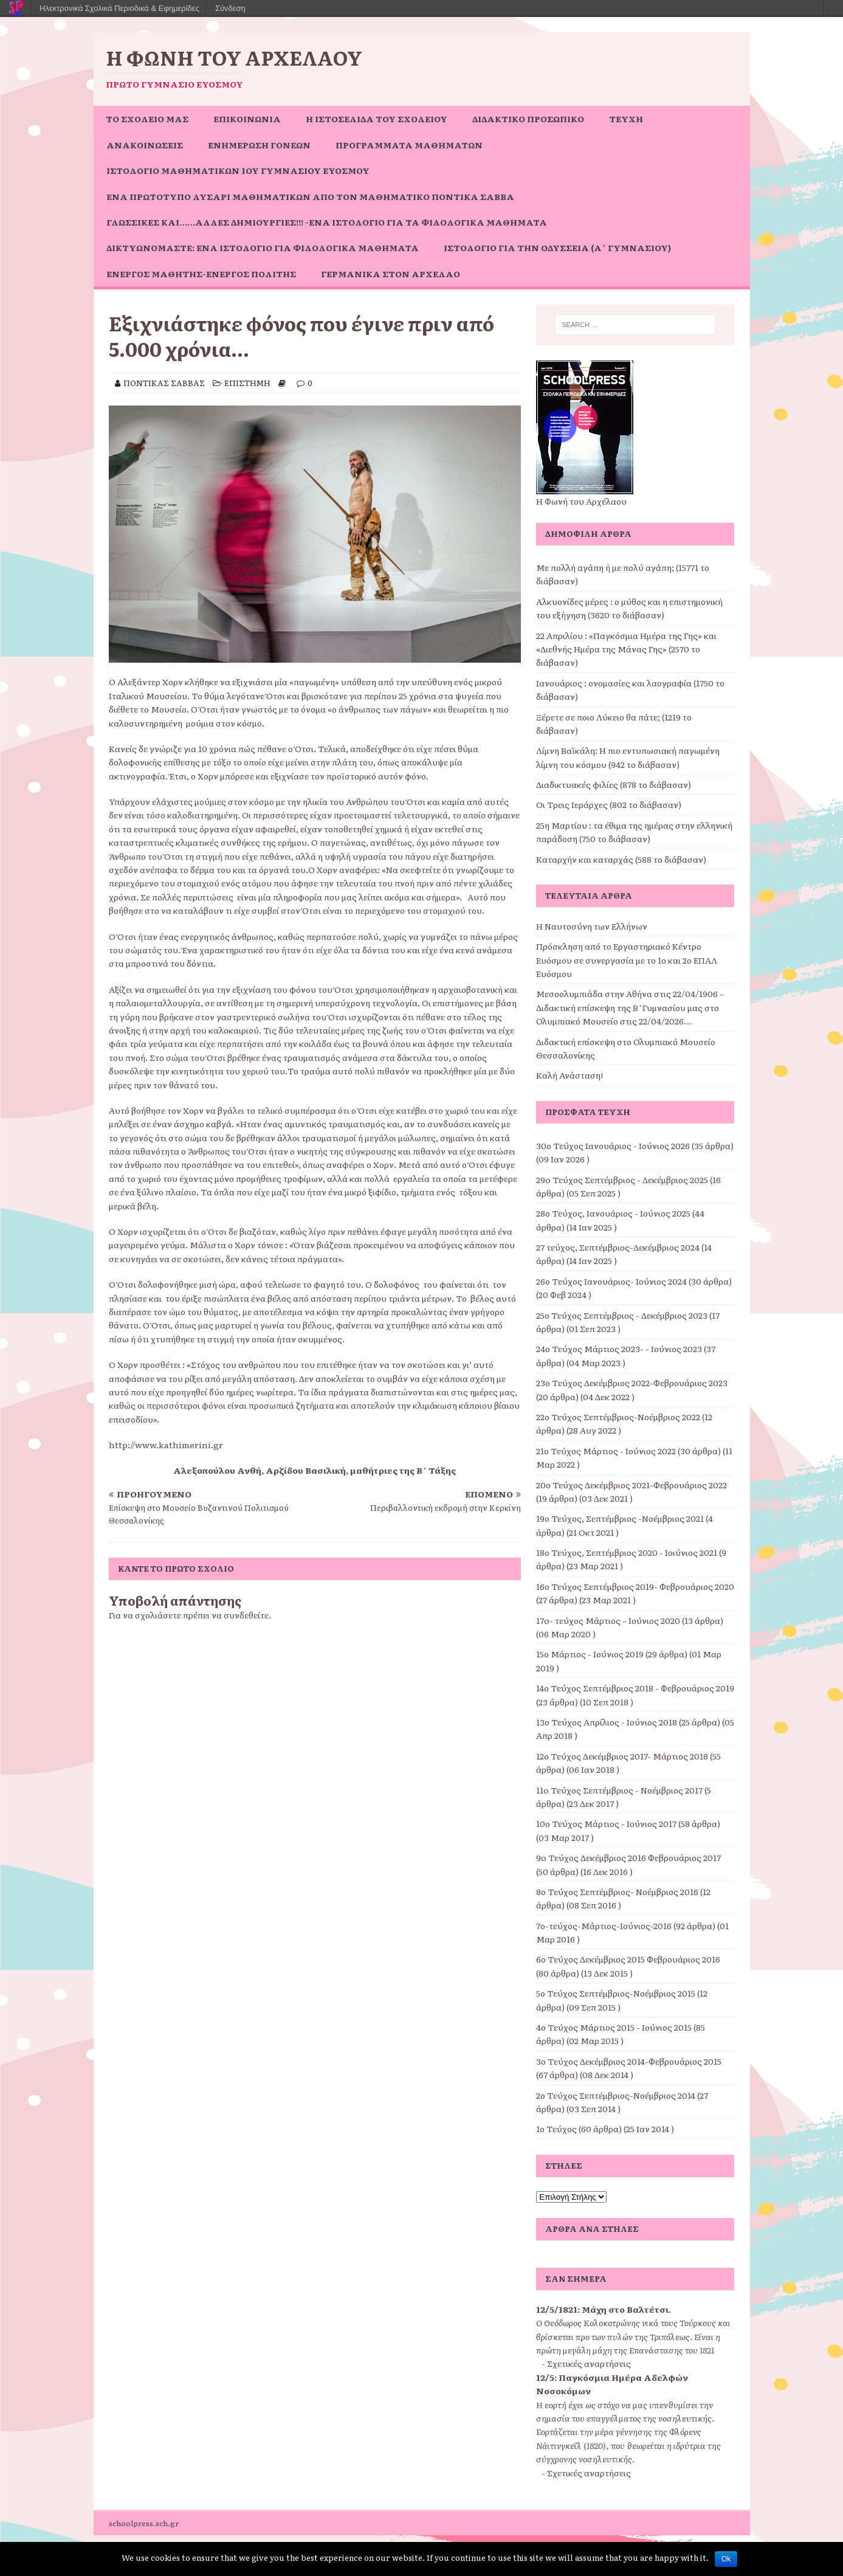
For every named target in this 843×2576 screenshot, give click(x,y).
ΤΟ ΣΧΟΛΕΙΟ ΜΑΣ (147, 118)
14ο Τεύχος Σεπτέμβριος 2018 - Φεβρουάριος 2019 (635, 1688)
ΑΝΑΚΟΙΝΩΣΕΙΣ (144, 145)
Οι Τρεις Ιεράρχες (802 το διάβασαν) (608, 804)
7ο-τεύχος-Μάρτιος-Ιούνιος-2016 (604, 1925)
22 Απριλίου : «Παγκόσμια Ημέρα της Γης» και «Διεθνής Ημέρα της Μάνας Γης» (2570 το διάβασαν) (626, 649)
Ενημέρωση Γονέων (259, 145)
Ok (726, 2559)
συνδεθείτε (246, 1615)
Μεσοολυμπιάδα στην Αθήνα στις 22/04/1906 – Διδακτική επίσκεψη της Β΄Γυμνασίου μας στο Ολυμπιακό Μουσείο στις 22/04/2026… (630, 1007)
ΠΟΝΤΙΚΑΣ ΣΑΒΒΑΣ (164, 382)
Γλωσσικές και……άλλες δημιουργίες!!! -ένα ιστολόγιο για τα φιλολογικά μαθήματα (326, 222)
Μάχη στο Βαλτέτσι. (626, 2309)
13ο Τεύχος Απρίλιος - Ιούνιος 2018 (606, 1722)
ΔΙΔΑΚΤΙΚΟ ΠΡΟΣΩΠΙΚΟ (528, 118)
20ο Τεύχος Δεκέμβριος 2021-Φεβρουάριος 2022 (631, 1485)
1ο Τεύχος (556, 2128)
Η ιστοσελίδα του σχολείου (376, 118)
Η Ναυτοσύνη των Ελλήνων (591, 926)
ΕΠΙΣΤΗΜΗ (247, 382)
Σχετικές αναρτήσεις (589, 2363)
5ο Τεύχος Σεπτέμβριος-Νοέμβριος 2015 (615, 1993)
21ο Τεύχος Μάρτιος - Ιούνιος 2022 (606, 1451)
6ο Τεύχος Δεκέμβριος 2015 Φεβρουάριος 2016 (628, 1959)
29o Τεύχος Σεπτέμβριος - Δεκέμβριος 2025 (622, 1179)
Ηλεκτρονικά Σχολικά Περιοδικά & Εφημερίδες (119, 8)
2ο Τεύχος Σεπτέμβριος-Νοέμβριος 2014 (615, 2095)
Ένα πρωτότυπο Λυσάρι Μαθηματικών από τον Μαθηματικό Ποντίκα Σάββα (310, 196)
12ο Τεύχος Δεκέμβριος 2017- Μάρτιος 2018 (622, 1756)
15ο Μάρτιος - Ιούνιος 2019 (590, 1654)
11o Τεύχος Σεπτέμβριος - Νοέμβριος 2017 (619, 1790)
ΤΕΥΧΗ (626, 118)
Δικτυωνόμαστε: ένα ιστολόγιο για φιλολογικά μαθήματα (262, 247)
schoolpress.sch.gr (144, 2523)
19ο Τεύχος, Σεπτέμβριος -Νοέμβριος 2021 (620, 1518)
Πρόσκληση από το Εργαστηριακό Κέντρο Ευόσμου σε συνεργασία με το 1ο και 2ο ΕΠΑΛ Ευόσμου (626, 959)
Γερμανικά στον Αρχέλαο (390, 274)
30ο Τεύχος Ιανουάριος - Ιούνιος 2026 (613, 1145)
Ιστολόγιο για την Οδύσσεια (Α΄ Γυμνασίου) (557, 247)
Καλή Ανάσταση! (569, 1075)
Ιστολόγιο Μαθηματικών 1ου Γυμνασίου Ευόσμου (238, 170)
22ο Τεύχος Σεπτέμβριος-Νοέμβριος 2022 (618, 1417)
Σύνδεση (230, 8)
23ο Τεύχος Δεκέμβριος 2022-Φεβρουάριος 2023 (632, 1382)
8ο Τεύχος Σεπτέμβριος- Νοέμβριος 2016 (617, 1891)
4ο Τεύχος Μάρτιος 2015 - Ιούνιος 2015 (614, 2027)
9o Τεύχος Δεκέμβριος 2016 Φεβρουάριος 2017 (628, 1857)
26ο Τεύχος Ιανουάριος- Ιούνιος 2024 (611, 1281)
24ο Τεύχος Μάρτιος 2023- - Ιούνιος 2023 (619, 1348)
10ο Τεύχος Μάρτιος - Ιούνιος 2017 (606, 1823)
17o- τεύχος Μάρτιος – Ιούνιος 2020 (608, 1620)
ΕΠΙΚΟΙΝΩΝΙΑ (247, 118)
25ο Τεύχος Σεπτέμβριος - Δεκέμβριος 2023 (621, 1315)
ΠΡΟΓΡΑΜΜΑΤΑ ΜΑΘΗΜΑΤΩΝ (409, 145)
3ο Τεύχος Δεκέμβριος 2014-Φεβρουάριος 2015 (628, 2061)
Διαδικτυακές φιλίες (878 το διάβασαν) (613, 784)
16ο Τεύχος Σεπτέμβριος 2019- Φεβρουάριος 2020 (635, 1586)
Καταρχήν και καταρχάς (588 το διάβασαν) (621, 859)
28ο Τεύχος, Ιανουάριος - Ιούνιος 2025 (613, 1213)
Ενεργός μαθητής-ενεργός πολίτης (201, 274)
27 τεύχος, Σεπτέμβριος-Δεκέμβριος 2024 (618, 1247)
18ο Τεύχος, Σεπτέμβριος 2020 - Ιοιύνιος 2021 (626, 1552)
